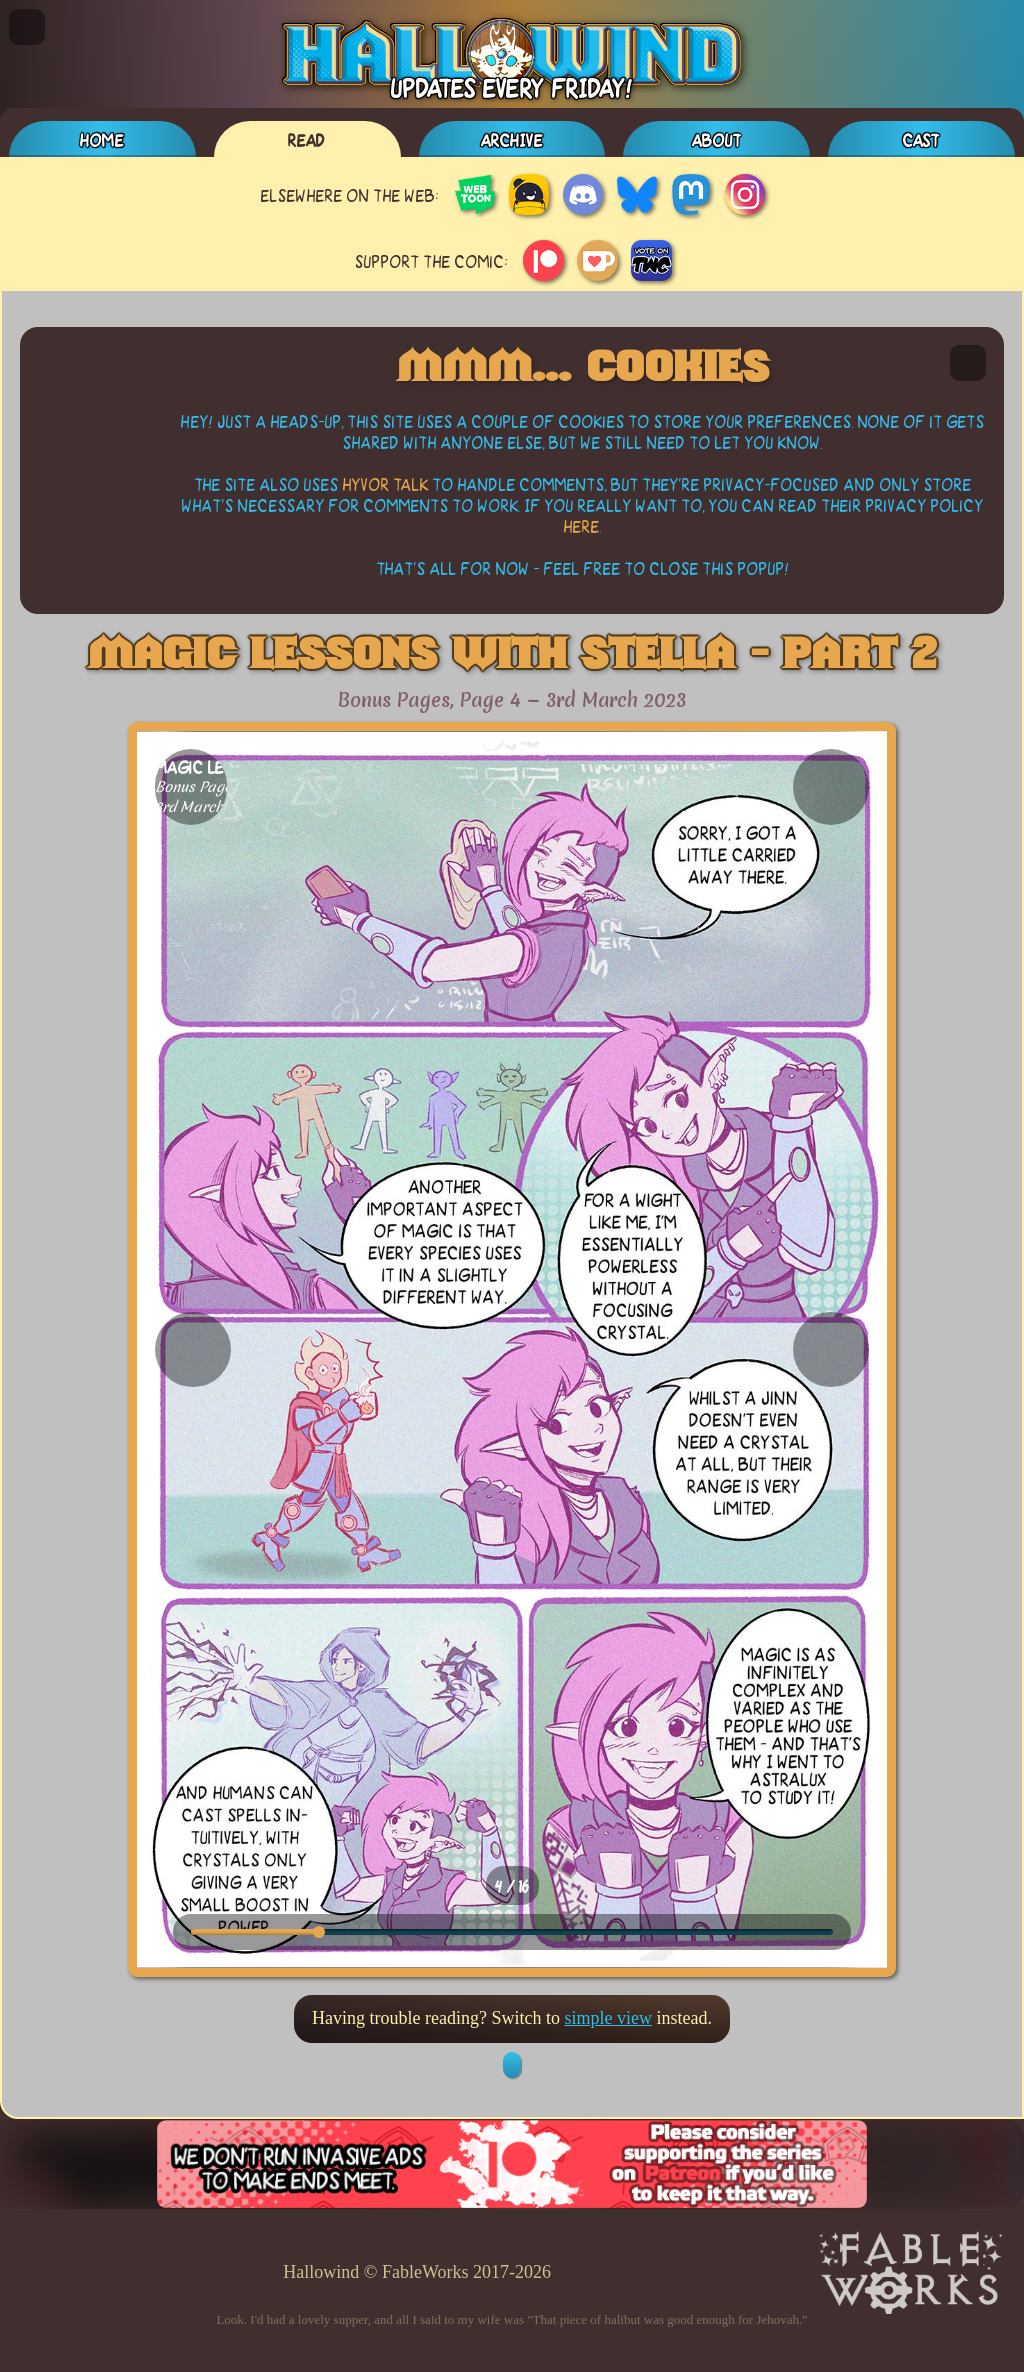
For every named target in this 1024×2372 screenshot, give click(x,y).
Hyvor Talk (386, 483)
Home (102, 139)
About (717, 139)
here (582, 525)
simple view (608, 2018)
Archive (512, 139)
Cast (921, 139)
